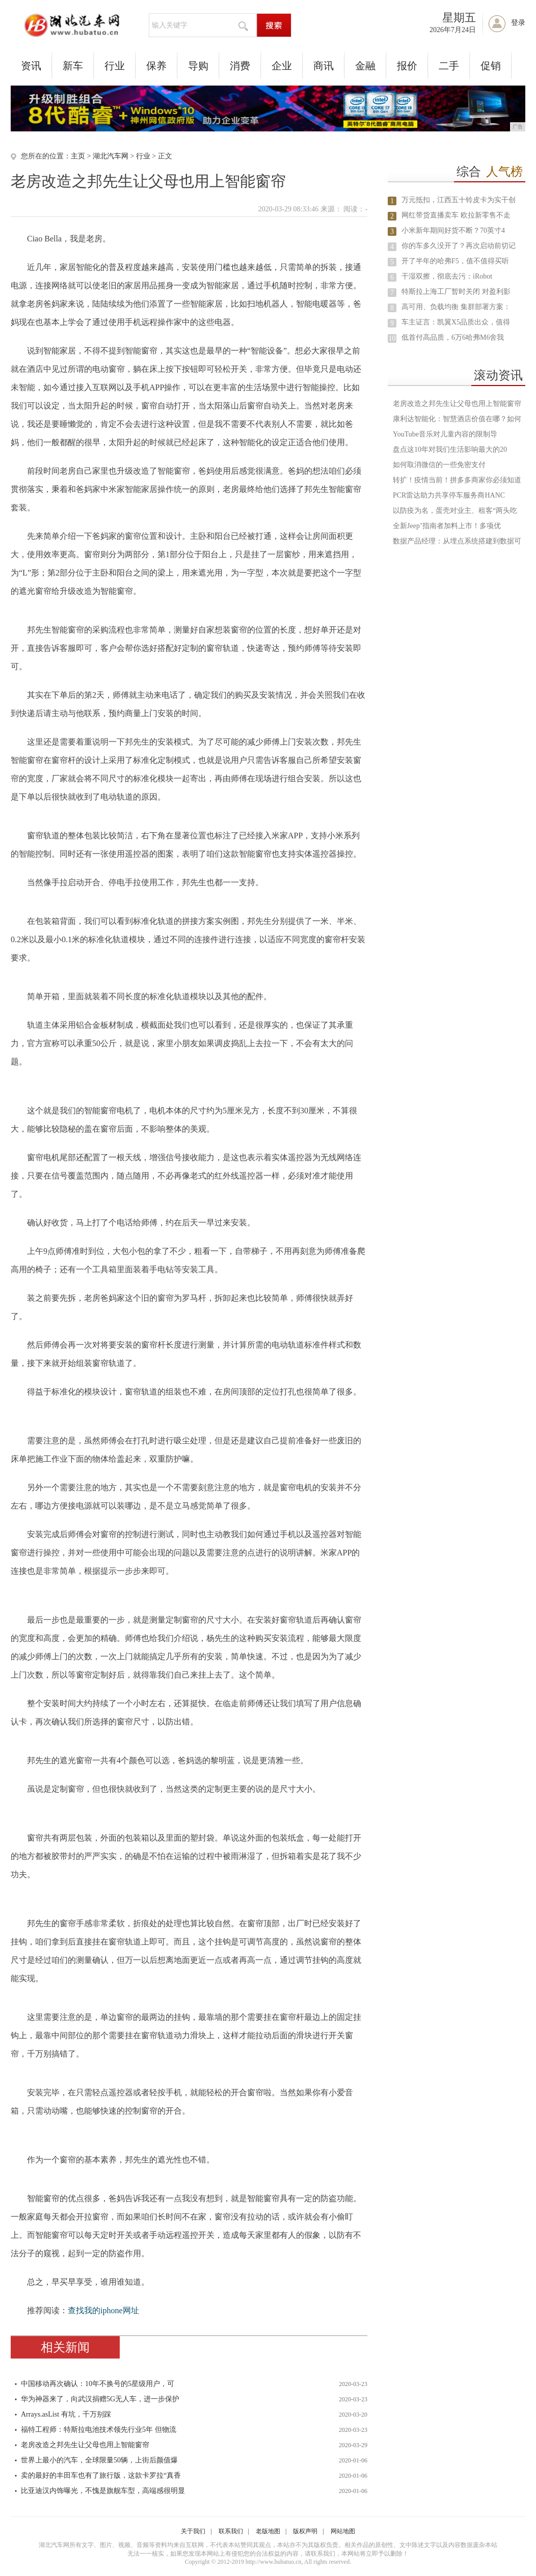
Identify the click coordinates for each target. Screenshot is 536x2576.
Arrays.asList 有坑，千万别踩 (66, 2414)
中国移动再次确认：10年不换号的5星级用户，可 (97, 2384)
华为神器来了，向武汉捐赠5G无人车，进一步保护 (100, 2399)
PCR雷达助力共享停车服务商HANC (449, 495)
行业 (114, 65)
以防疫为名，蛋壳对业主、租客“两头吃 (455, 510)
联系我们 (231, 2531)
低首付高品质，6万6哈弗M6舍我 (452, 337)
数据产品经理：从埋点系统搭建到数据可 (457, 541)
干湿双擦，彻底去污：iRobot (446, 276)
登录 (518, 22)
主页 (78, 156)
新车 (73, 65)
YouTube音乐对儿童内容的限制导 (445, 434)
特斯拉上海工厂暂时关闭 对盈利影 (456, 291)
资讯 (31, 65)
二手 (449, 65)
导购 (198, 65)
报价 (407, 65)
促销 (490, 65)
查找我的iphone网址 (103, 2310)
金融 (365, 65)
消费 (240, 65)
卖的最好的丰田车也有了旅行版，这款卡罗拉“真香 (101, 2475)
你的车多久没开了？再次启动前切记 (458, 246)
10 (392, 338)
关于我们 (193, 2531)
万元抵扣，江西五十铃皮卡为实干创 (458, 200)
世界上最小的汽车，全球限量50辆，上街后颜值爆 (99, 2460)
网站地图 (343, 2531)
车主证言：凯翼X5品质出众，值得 (455, 322)
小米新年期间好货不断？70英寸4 (453, 230)
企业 (282, 65)
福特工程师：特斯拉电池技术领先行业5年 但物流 (98, 2429)
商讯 (323, 65)
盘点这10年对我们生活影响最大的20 (450, 449)
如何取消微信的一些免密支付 (439, 465)
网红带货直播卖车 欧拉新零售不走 (456, 215)
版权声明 (305, 2531)
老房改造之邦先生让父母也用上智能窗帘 (85, 2445)
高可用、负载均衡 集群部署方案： (456, 307)
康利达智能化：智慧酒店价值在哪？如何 (457, 419)
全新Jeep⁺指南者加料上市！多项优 (447, 526)
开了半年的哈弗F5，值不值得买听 (455, 261)
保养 (156, 65)
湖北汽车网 (110, 156)
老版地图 (268, 2531)
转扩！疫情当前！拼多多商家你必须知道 (457, 480)
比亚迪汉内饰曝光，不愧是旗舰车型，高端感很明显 (103, 2491)
